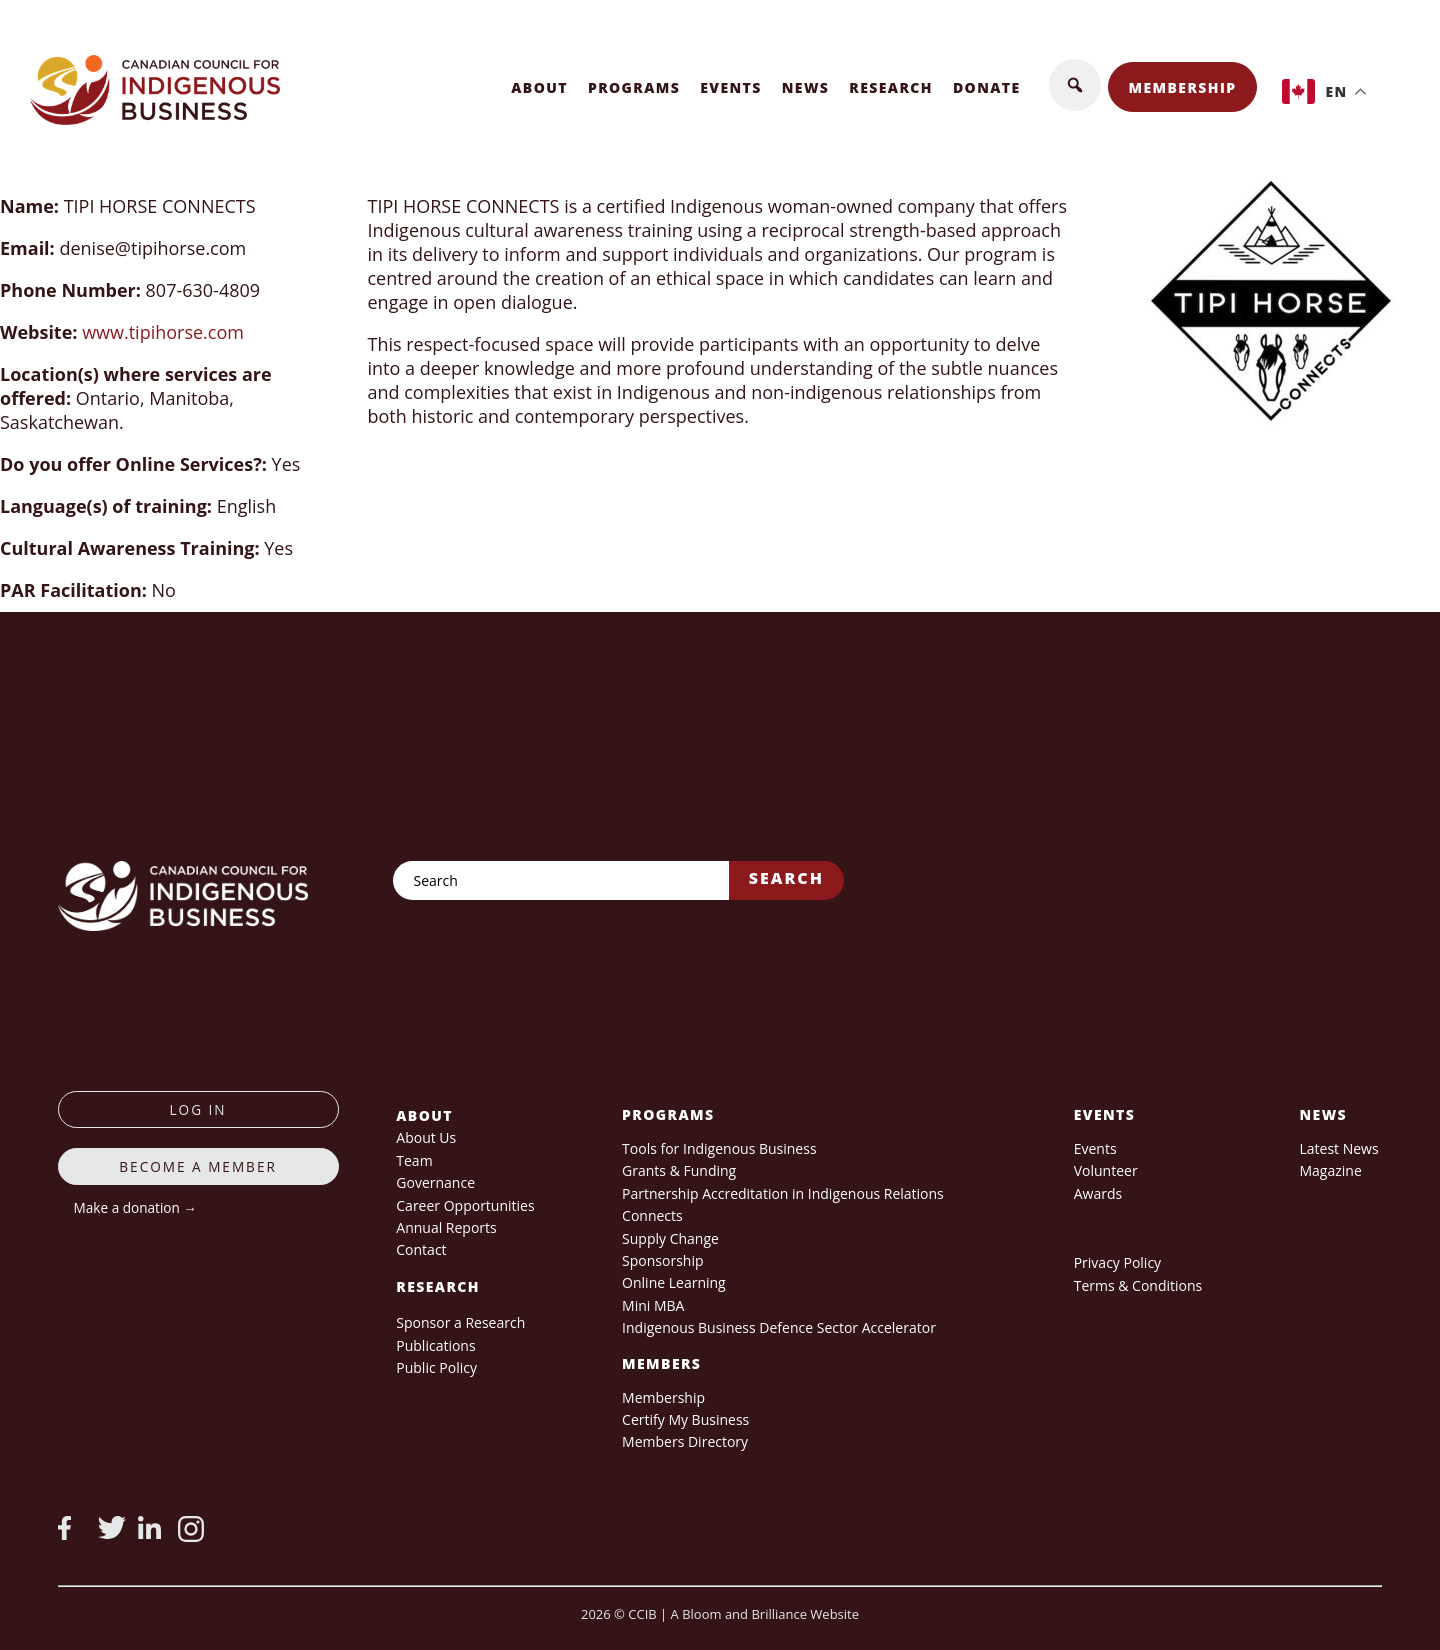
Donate (987, 87)
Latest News (1338, 1148)
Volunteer (1106, 1170)
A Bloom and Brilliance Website (765, 1614)
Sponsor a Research (460, 1322)
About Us (426, 1137)
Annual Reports (446, 1227)
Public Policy (436, 1367)
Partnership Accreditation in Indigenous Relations (783, 1193)
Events (731, 87)
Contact (421, 1249)
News (806, 87)
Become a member (198, 1166)
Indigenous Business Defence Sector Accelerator (779, 1327)
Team (414, 1160)
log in (198, 1109)
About (539, 87)
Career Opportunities (465, 1205)
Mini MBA (653, 1305)
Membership (1183, 87)
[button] (1075, 85)
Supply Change (670, 1238)
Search (786, 878)
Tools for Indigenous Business (719, 1148)
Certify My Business (685, 1419)
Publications (435, 1345)
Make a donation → (135, 1207)
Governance (435, 1182)
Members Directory (685, 1441)
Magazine (1330, 1170)
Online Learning (674, 1282)
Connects (652, 1215)
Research (891, 87)
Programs (634, 87)
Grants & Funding (679, 1170)
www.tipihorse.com (163, 332)
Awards (1098, 1193)
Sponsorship (662, 1260)
